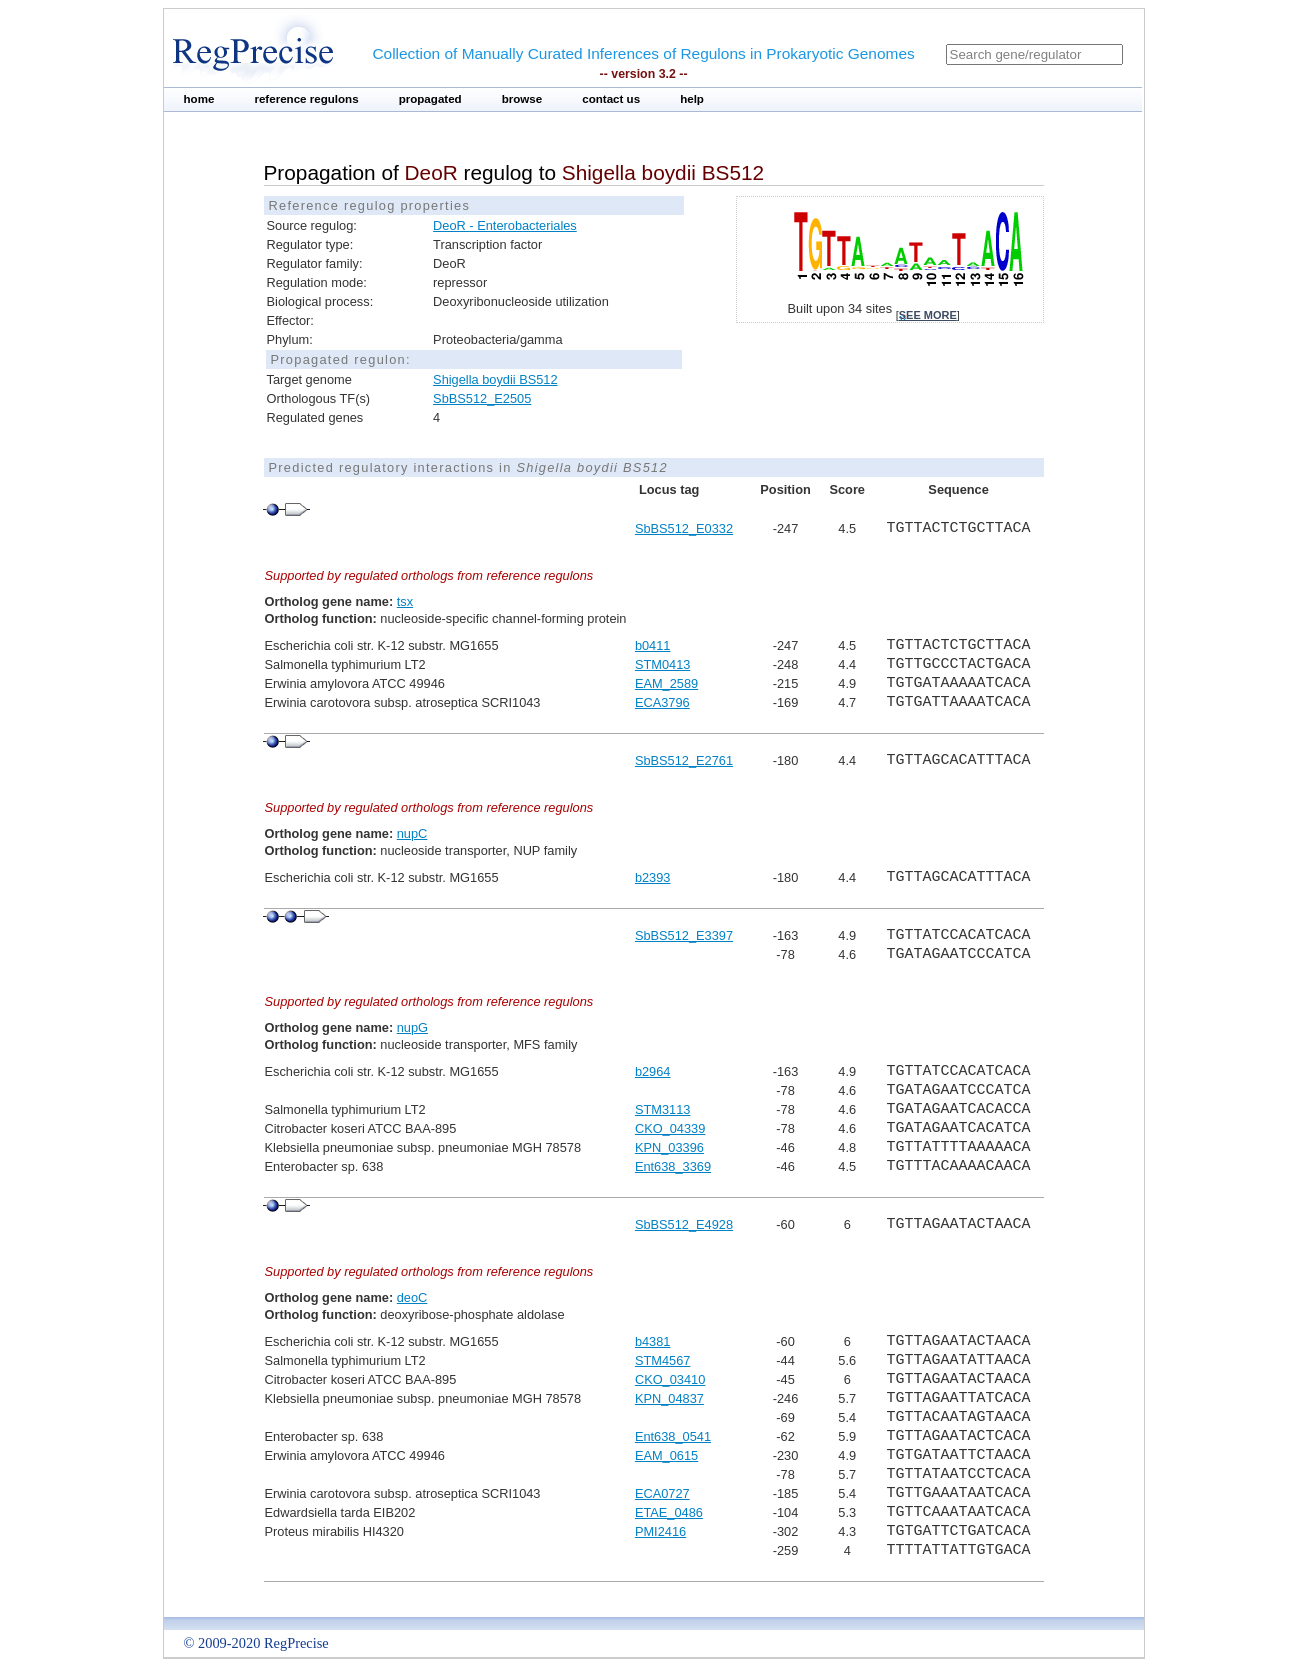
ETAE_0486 (669, 1512)
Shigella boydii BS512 (495, 379)
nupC (412, 833)
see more (928, 315)
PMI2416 (660, 1531)
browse (522, 99)
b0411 (653, 645)
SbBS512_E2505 (482, 398)
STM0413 (662, 664)
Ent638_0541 (673, 1436)
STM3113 (662, 1109)
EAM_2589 (666, 683)
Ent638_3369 (673, 1166)
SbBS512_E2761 (684, 760)
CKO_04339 (670, 1128)
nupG (412, 1027)
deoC (412, 1297)
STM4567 (662, 1360)
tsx (405, 601)
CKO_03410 (670, 1379)
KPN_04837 (669, 1398)
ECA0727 (662, 1493)
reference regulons (306, 99)
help (692, 99)
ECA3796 (662, 702)
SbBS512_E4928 (684, 1224)
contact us (611, 99)
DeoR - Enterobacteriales (505, 225)
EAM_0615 (666, 1455)
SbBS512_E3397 (684, 935)
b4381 (653, 1341)
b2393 (653, 877)
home (199, 99)
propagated (430, 99)
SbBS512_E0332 (684, 528)
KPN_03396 (669, 1147)
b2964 (653, 1071)
